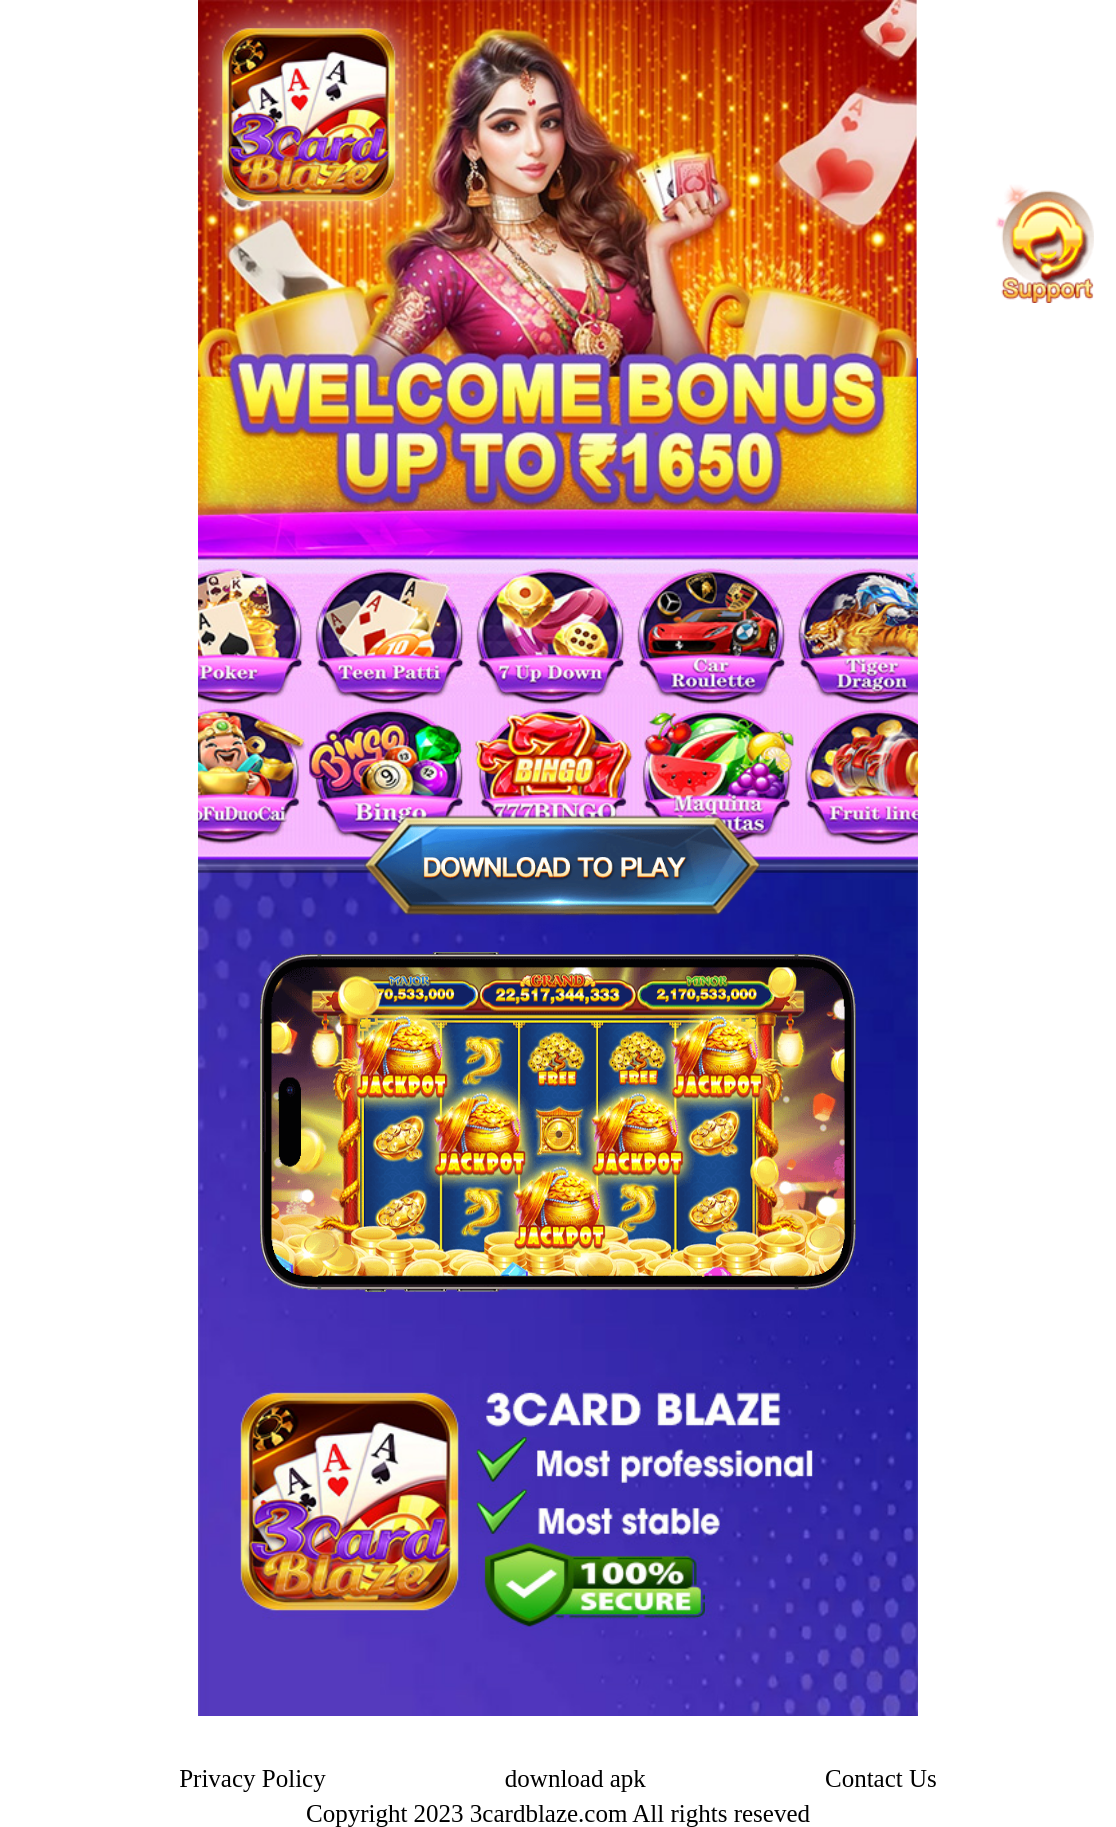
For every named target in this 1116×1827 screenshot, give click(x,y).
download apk (575, 1778)
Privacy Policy (252, 1778)
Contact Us (881, 1778)
